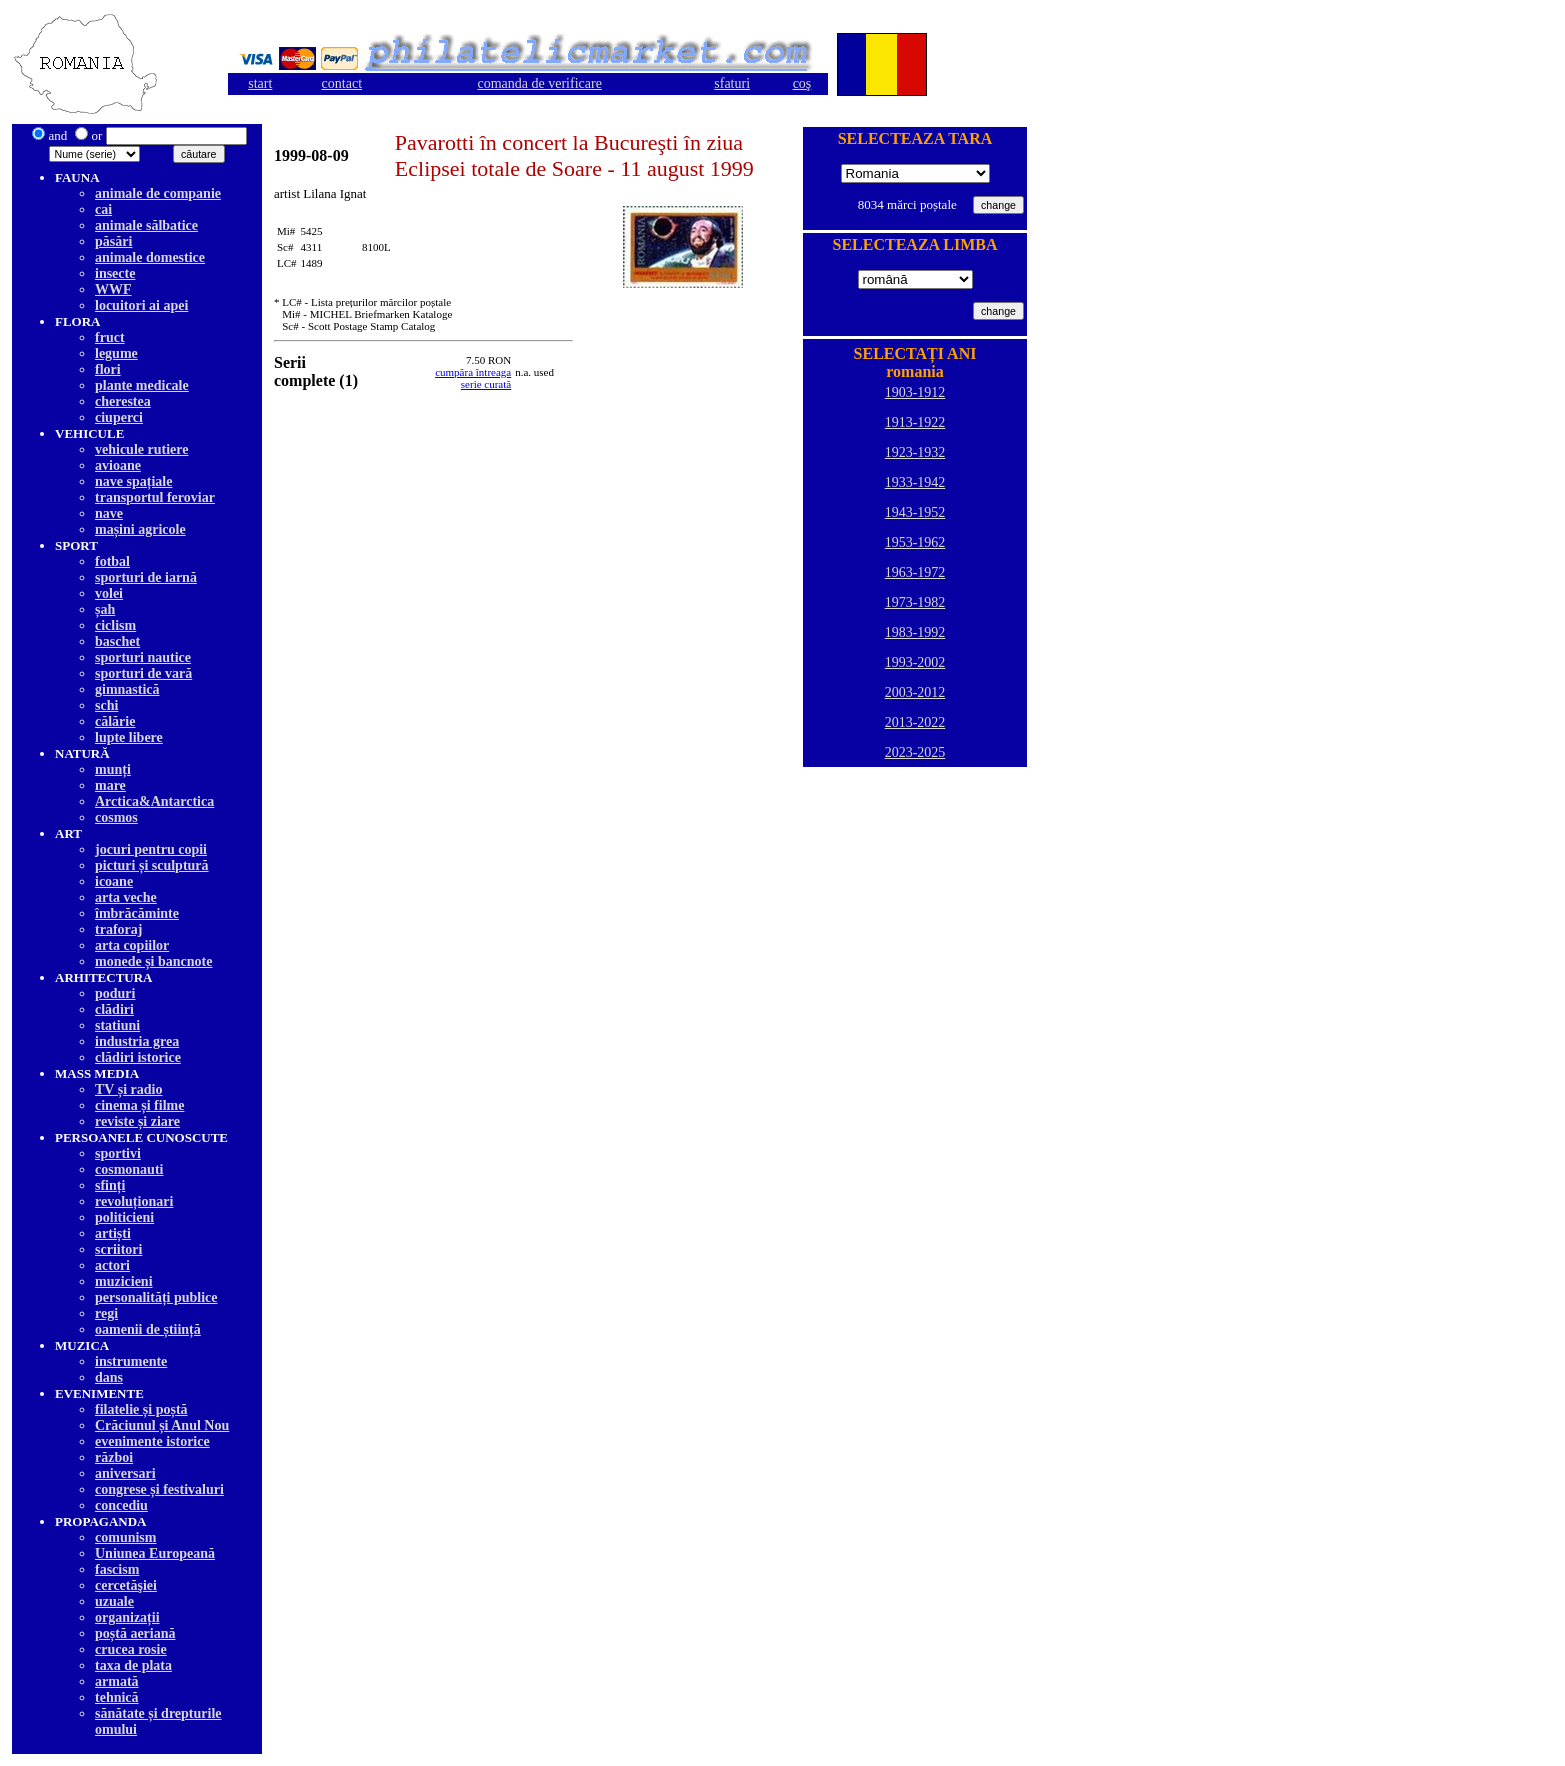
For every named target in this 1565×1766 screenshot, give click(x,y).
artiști (113, 1233)
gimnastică (127, 689)
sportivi (118, 1153)
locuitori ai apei (141, 305)
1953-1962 (915, 542)
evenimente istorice (152, 1441)
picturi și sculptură (152, 865)
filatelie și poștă (141, 1409)
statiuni (117, 1025)
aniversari (125, 1473)
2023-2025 (915, 752)
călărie (115, 721)
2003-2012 (915, 692)
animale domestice (150, 257)
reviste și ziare (137, 1121)
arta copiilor (132, 945)
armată (117, 1681)
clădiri (114, 1009)
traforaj (118, 929)
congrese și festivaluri (159, 1489)
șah (105, 609)
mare (110, 785)
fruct (110, 337)
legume (116, 353)
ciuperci (119, 417)
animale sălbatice (146, 225)
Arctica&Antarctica (154, 801)
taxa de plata (133, 1665)
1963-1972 (915, 572)
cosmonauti (129, 1169)
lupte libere (129, 737)
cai (103, 209)
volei (109, 593)
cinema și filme (139, 1105)
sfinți (110, 1185)
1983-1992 (915, 632)
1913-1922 (915, 422)
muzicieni (124, 1281)
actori (112, 1265)
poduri (115, 993)
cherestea (123, 401)
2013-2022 (915, 722)
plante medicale (142, 385)
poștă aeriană (135, 1633)
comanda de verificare (540, 83)
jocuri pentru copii (151, 849)
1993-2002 (915, 662)
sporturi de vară (143, 673)
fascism (117, 1569)
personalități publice (156, 1297)
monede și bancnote (153, 961)
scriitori (118, 1249)
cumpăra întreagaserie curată (473, 378)
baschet (117, 641)
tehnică (117, 1697)
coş (802, 83)
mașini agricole (140, 529)
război (114, 1457)
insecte (115, 273)
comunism (125, 1537)
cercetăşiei (126, 1585)
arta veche (126, 897)
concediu (121, 1505)
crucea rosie (131, 1649)
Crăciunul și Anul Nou (162, 1425)
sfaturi (732, 83)
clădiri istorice (138, 1057)
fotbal (112, 561)
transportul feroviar (155, 497)
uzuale (114, 1601)
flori (108, 369)
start (260, 83)
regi (106, 1313)
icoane (114, 881)
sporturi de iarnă (146, 577)
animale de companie (158, 193)
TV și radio (128, 1089)
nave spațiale (133, 481)
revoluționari (134, 1201)
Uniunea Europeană (155, 1553)
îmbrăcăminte (137, 913)
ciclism (115, 625)
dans (109, 1377)
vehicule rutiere (141, 449)
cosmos (116, 817)
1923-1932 (915, 452)
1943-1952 (915, 512)
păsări (113, 241)
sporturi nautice (143, 657)
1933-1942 (915, 482)
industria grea (137, 1041)
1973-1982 (915, 602)
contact (342, 83)
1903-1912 (915, 392)
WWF (113, 289)
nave (109, 513)
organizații (127, 1617)
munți (113, 769)
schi (106, 705)
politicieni (124, 1217)
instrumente (131, 1361)
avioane (118, 465)
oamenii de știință (148, 1329)
